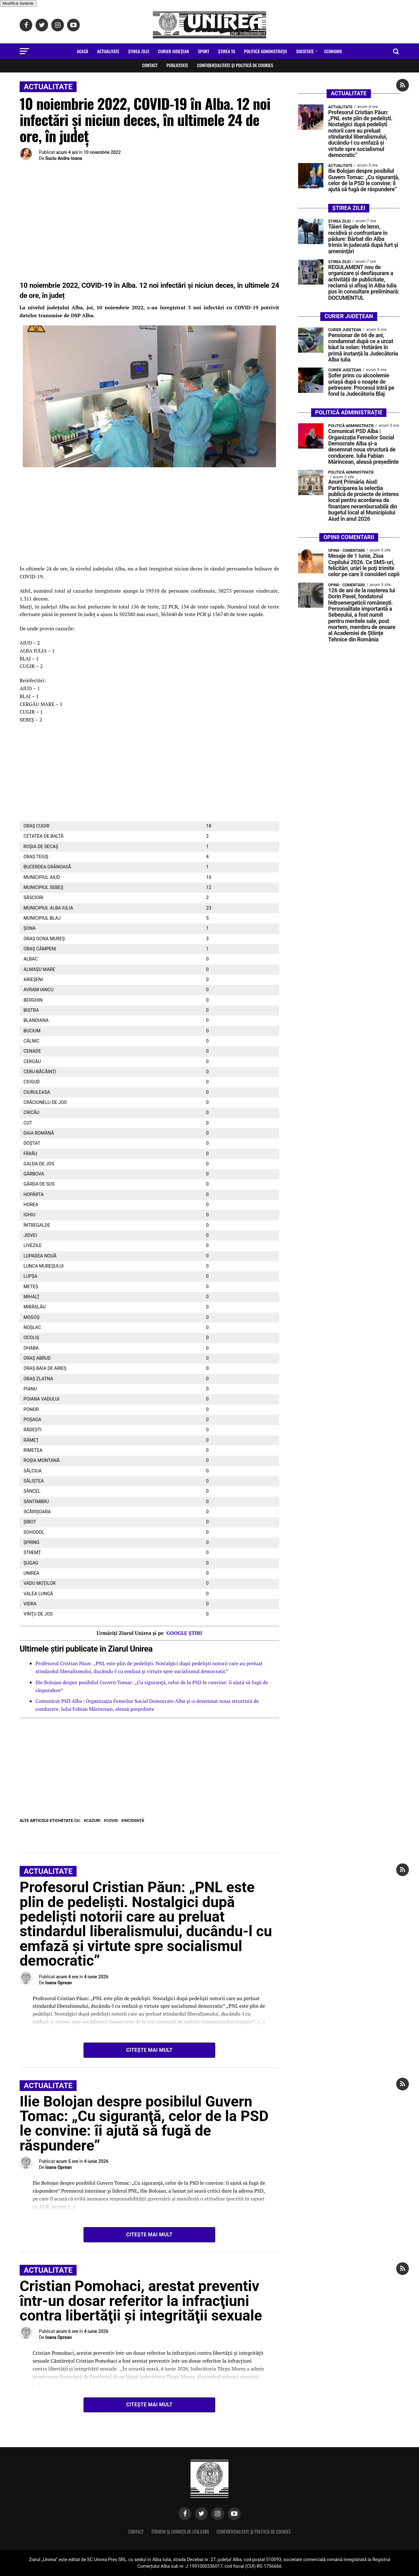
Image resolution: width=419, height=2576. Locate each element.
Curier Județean (173, 51)
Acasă (82, 51)
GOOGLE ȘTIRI (184, 1632)
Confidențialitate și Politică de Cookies (235, 65)
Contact (150, 65)
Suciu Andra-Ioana (63, 158)
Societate (305, 51)
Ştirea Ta (226, 51)
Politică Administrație (265, 51)
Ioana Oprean (58, 1982)
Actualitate (108, 51)
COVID (112, 1821)
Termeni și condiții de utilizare (180, 2531)
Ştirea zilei (138, 51)
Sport (203, 51)
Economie (333, 51)
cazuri (93, 1821)
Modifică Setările (18, 3)
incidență (134, 1821)
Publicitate (177, 65)
